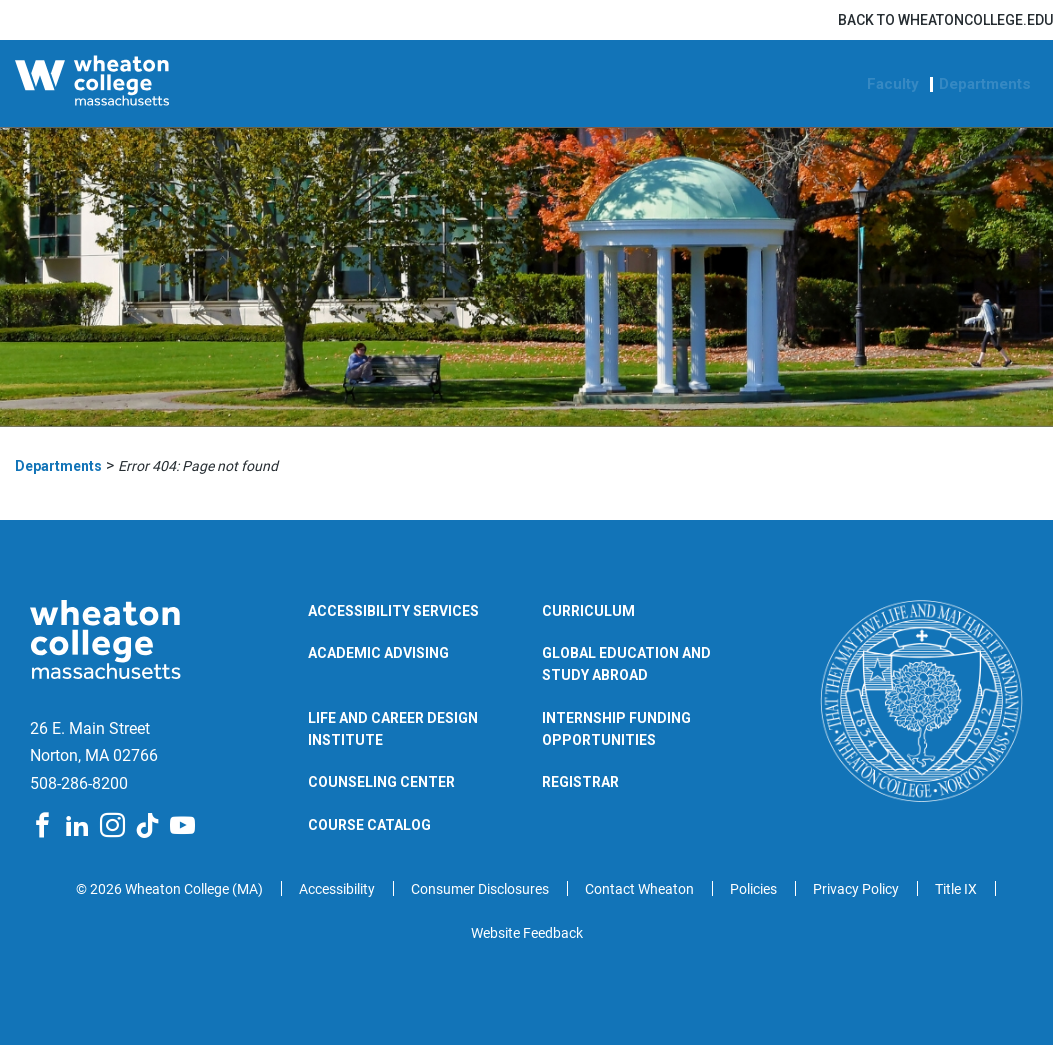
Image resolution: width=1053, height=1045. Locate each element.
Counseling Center (381, 782)
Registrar (580, 782)
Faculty (893, 84)
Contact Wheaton (639, 889)
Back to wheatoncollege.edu (945, 20)
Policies (753, 889)
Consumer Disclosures (480, 889)
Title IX (956, 889)
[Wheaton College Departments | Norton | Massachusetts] (139, 83)
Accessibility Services (393, 611)
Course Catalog (369, 825)
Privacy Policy (856, 889)
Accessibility (337, 889)
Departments (985, 84)
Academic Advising (378, 653)
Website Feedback (527, 933)
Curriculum (588, 611)
